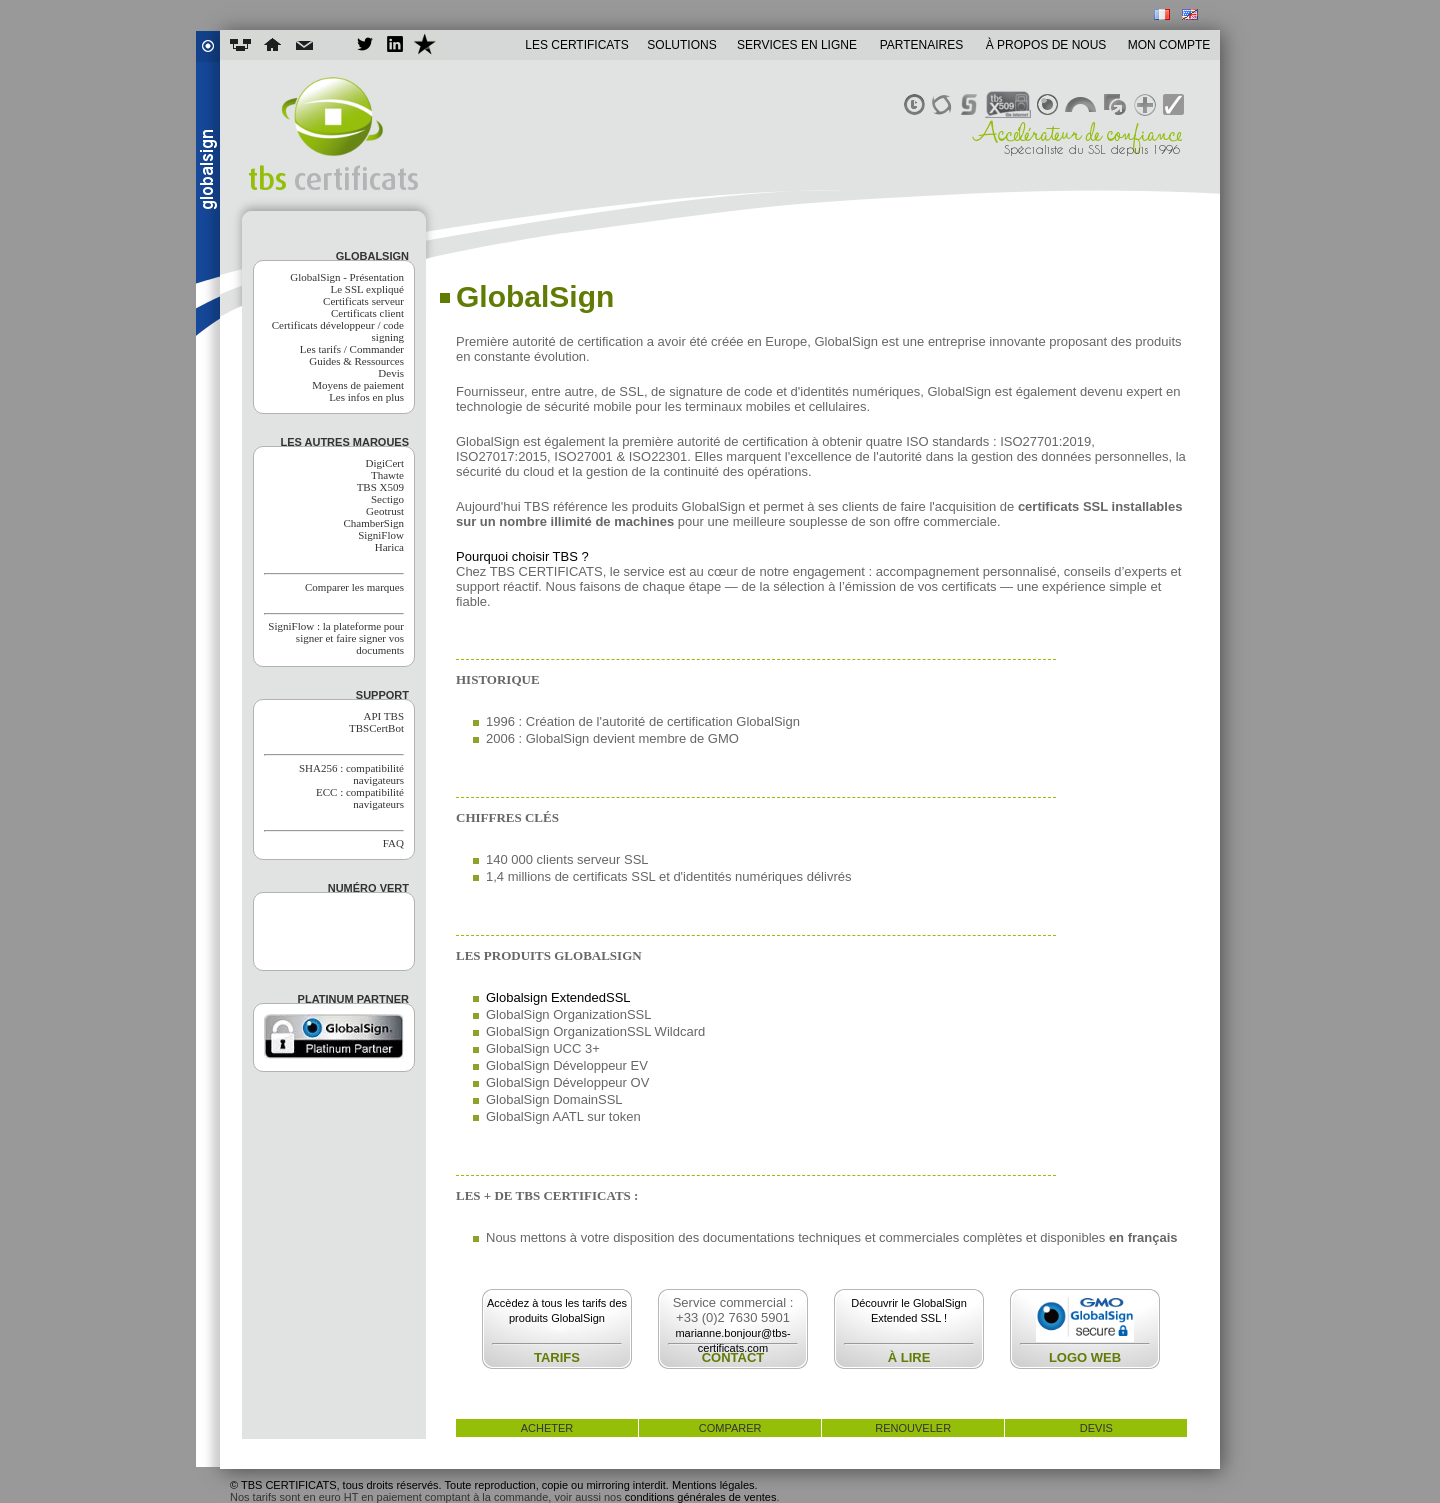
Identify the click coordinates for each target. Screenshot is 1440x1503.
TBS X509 (380, 487)
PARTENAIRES (922, 45)
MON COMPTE (1169, 45)
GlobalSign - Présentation (347, 277)
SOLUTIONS (681, 45)
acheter (547, 1428)
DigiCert (385, 463)
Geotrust (385, 511)
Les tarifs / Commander (352, 349)
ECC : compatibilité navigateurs (360, 798)
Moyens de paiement (358, 385)
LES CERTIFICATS (577, 45)
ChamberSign (374, 523)
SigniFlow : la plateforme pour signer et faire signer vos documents (336, 638)
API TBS (384, 716)
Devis (391, 373)
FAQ (393, 843)
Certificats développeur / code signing (338, 331)
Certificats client (367, 313)
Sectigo (387, 499)
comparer (730, 1428)
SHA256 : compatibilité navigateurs (351, 774)
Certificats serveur (363, 301)
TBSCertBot (376, 728)
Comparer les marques (354, 587)
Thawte (387, 475)
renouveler (913, 1428)
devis (1096, 1428)
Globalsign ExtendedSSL (558, 997)
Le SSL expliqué (367, 289)
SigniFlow (381, 535)
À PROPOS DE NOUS (1046, 45)
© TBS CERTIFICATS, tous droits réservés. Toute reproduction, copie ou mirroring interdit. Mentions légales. (494, 1485)
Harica (389, 547)
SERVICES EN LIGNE (797, 45)
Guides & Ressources (356, 361)
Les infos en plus (366, 397)
